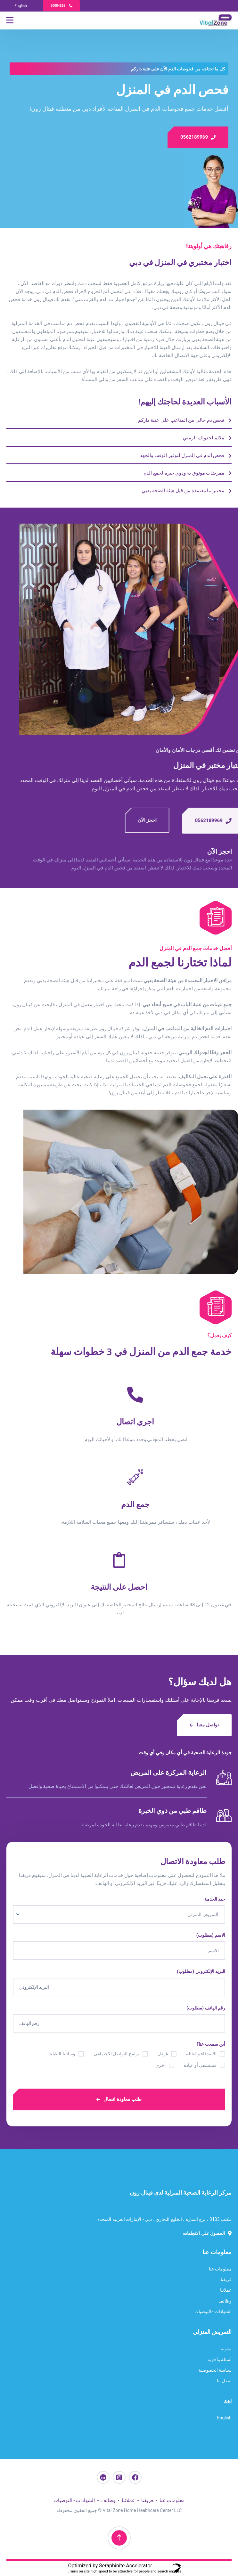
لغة (228, 2401)
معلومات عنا (217, 2252)
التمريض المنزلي (212, 2331)
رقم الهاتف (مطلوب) (205, 2007)
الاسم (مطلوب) (210, 1935)
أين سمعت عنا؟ (210, 2044)
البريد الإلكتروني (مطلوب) (201, 1971)
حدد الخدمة (214, 1899)
